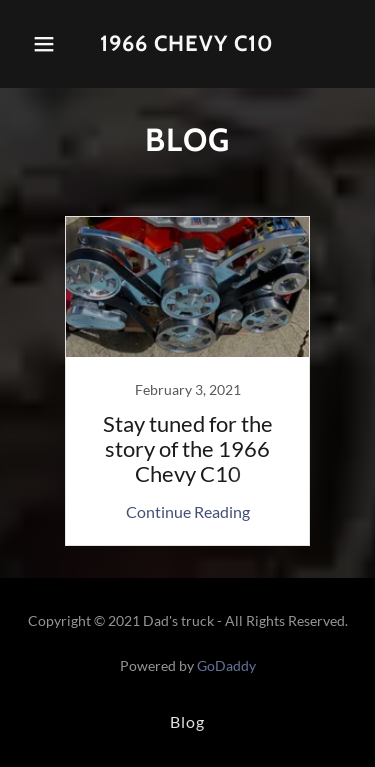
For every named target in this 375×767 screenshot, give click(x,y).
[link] (188, 44)
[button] (44, 44)
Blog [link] (187, 721)
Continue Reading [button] (188, 511)
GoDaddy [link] (226, 665)
